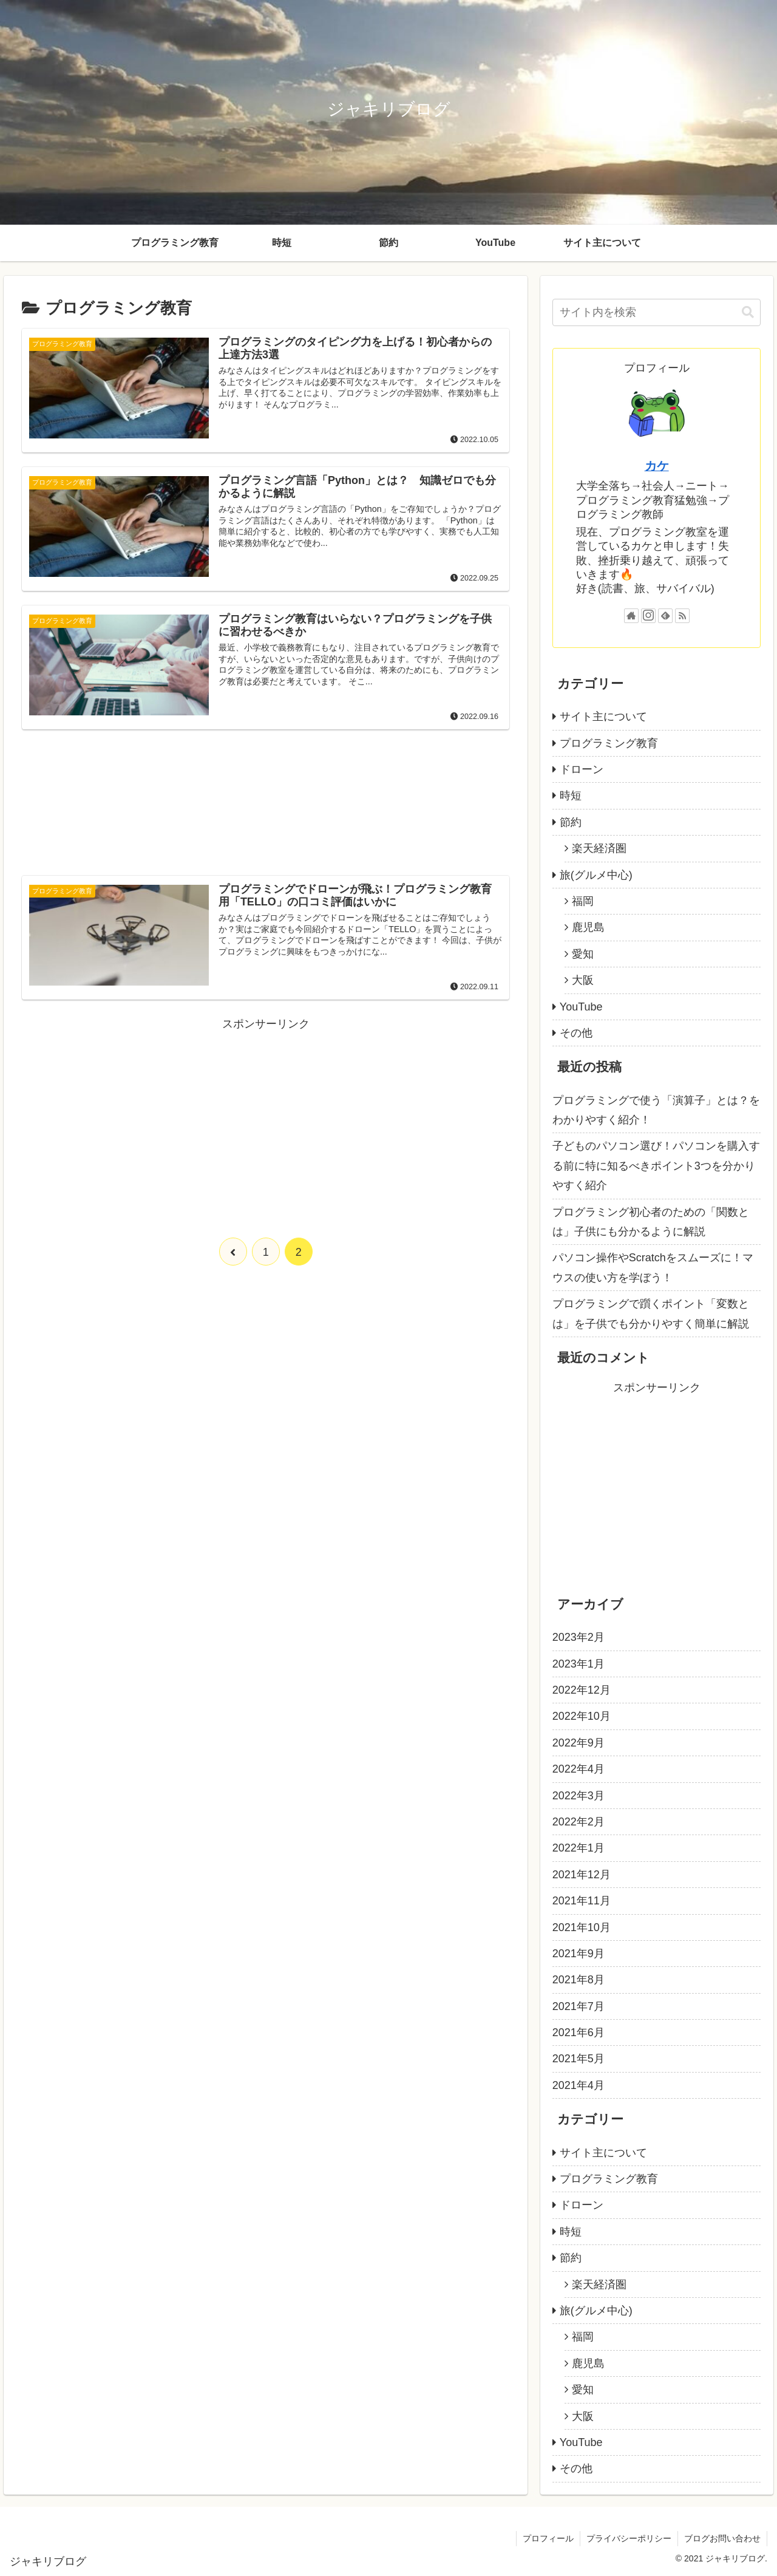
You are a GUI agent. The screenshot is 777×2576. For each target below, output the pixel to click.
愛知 (583, 954)
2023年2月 (578, 1637)
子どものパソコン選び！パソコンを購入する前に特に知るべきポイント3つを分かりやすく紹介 (656, 1165)
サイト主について (603, 716)
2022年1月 (578, 1848)
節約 (571, 822)
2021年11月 (581, 1901)
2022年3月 (578, 1796)
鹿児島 (588, 927)
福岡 (583, 901)
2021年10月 (581, 1927)
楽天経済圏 (599, 848)
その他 (576, 1033)
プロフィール (548, 2538)
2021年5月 (578, 2059)
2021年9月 (578, 1953)
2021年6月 (578, 2032)
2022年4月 (578, 1769)
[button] (748, 312)
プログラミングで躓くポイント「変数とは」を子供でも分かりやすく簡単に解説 (650, 1313)
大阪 (583, 980)
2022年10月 (581, 1716)
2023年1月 (578, 1664)
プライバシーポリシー (628, 2538)
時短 (571, 795)
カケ (657, 465)
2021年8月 (578, 1980)
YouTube (581, 1007)
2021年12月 (581, 1875)
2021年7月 (578, 2006)
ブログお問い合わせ (722, 2538)
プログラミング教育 (609, 743)
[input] (656, 312)
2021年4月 (578, 2085)
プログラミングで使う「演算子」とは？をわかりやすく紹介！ (656, 1110)
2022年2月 (578, 1822)
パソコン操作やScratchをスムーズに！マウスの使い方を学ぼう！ (652, 1267)
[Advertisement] (265, 810)
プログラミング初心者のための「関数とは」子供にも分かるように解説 (650, 1222)
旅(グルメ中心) (596, 875)
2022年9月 (578, 1743)
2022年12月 (581, 1690)
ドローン (581, 769)
